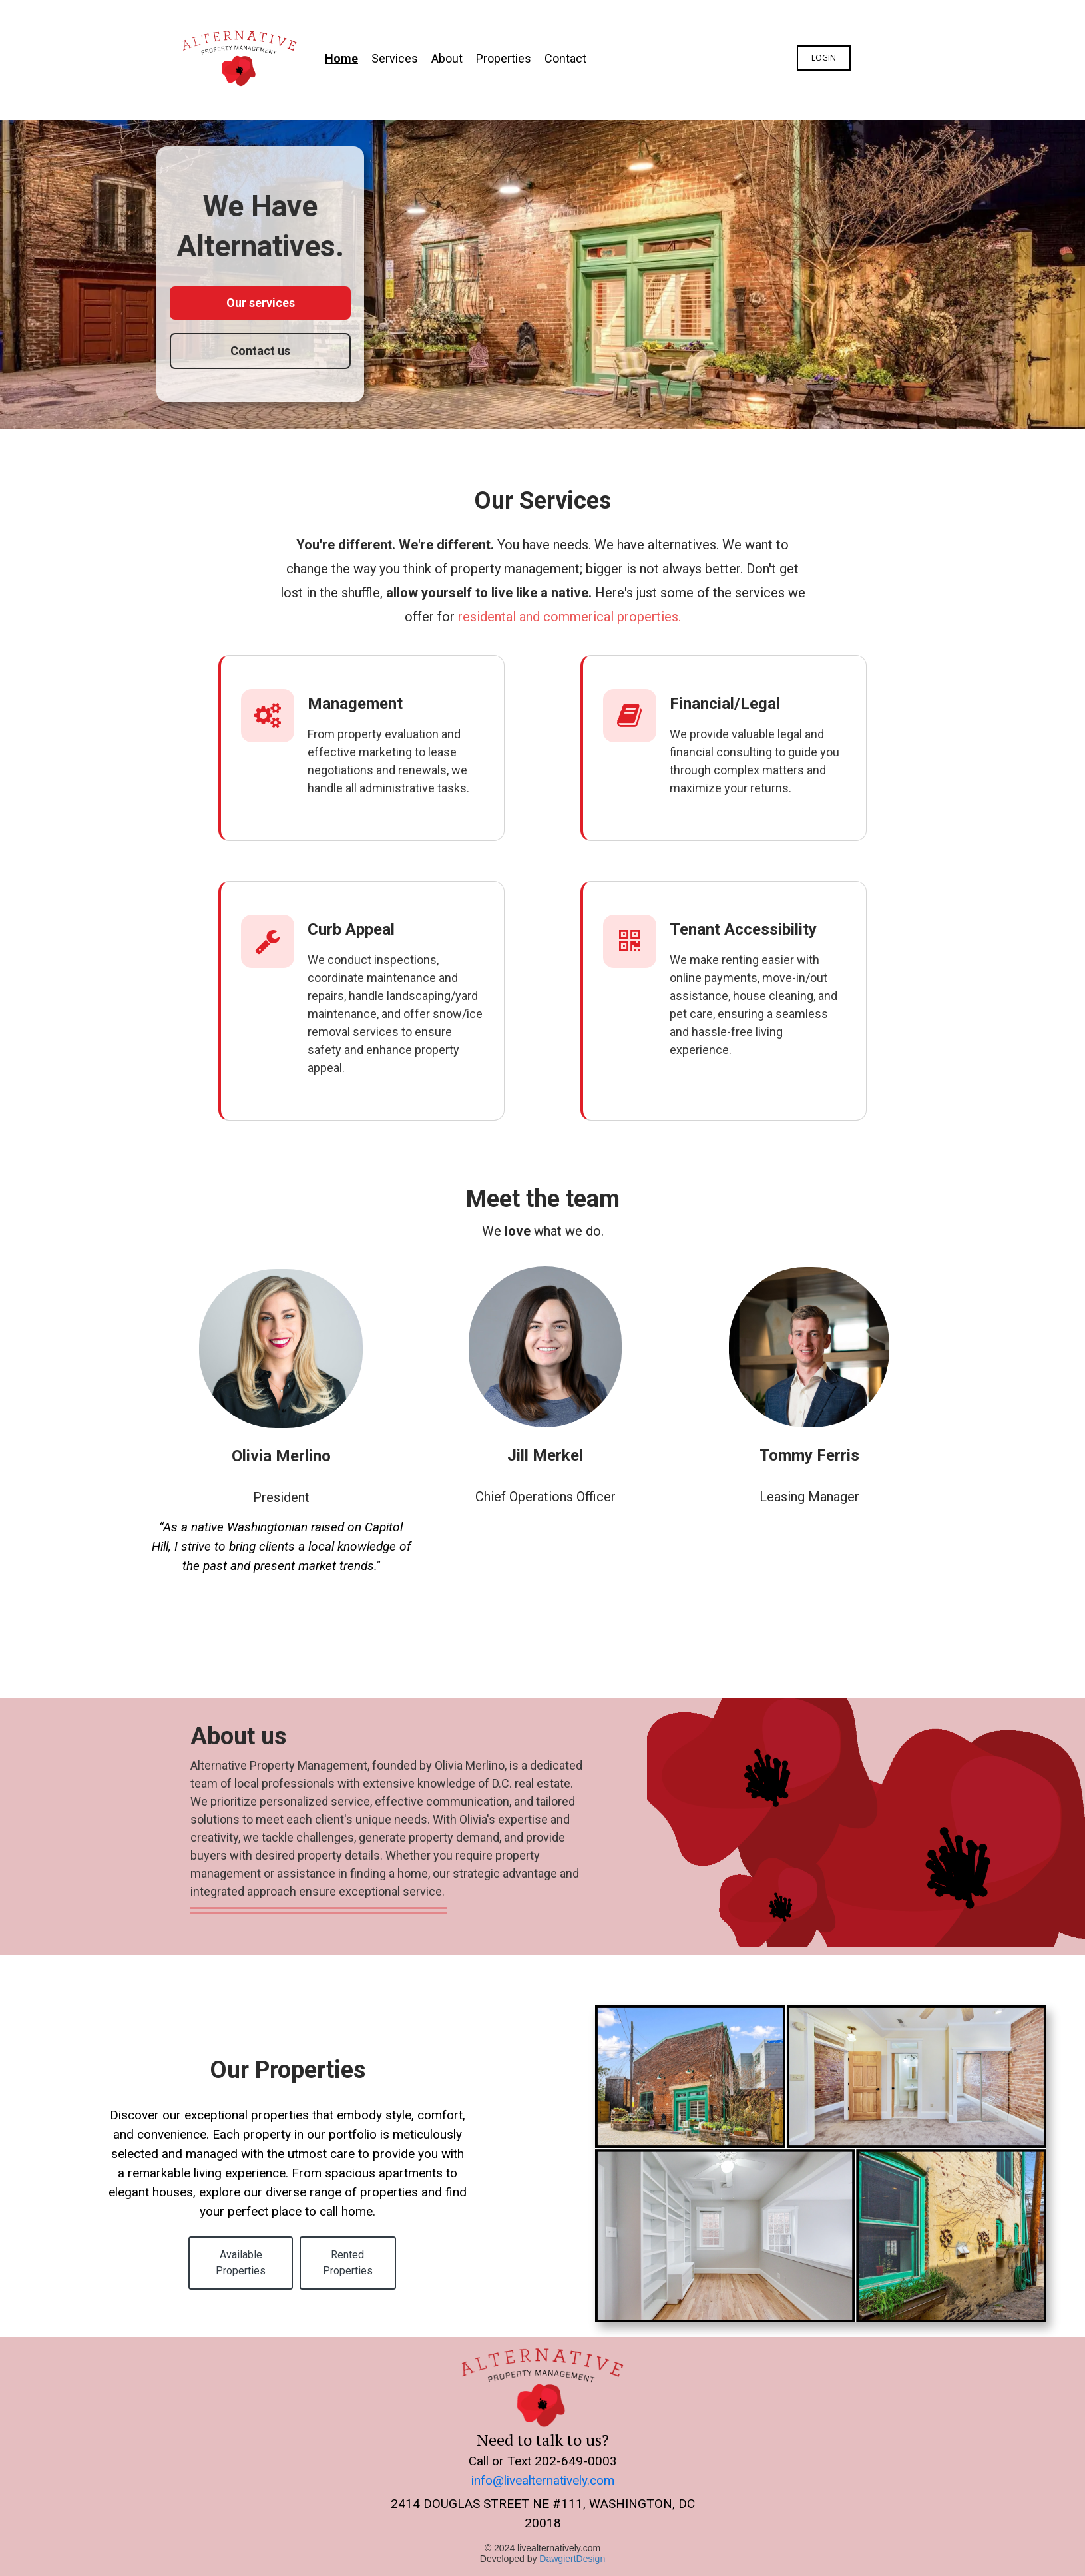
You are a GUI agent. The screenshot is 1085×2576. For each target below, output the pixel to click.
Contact (565, 58)
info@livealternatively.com (542, 2479)
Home (341, 58)
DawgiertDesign (572, 2557)
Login (823, 57)
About (447, 58)
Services (394, 58)
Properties (503, 58)
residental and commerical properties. (569, 617)
